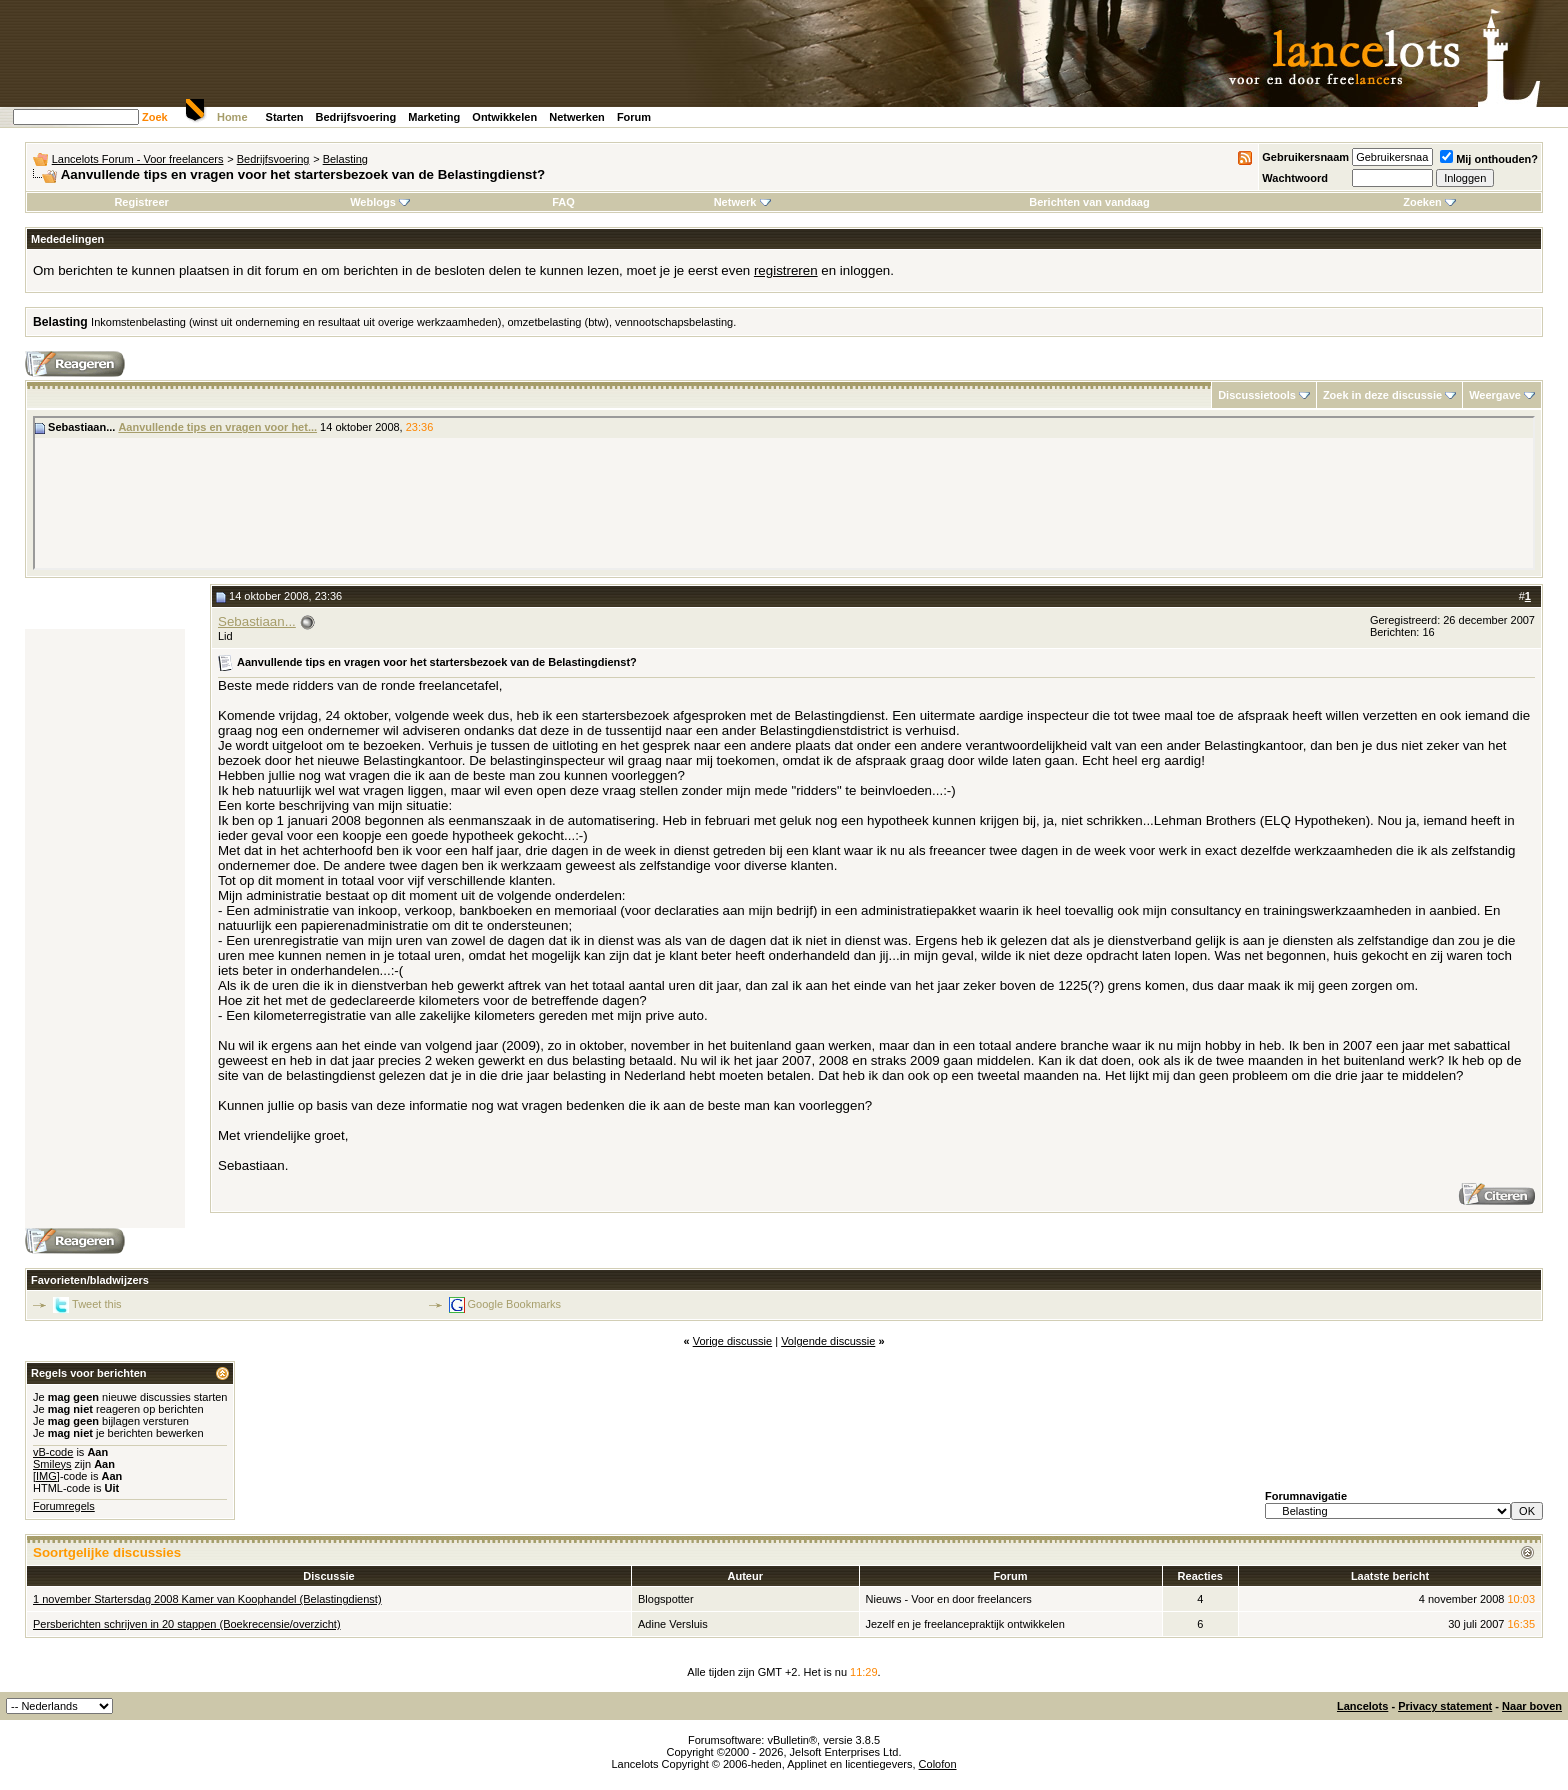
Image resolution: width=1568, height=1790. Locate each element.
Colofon (938, 1764)
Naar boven (1532, 1706)
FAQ (563, 202)
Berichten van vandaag (1089, 202)
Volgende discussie (828, 1341)
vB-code (53, 1452)
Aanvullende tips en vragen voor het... (217, 427)
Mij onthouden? (1489, 159)
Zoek (155, 117)
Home (232, 117)
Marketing (434, 117)
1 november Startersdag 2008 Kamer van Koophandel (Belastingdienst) (207, 1599)
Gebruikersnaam (1305, 157)
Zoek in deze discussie (1382, 395)
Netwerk (742, 202)
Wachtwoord (1295, 178)
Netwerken (577, 117)
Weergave (1495, 395)
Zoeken (1429, 202)
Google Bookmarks (515, 1304)
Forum (634, 117)
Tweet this (97, 1304)
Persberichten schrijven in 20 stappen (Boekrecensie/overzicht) (187, 1624)
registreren (786, 270)
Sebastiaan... (257, 621)
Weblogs (380, 202)
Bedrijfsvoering (356, 117)
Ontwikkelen (504, 117)
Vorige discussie (733, 1341)
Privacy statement (1445, 1706)
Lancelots (1362, 1706)
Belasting (345, 159)
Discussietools (1257, 395)
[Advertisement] (105, 929)
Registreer (141, 202)
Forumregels (64, 1506)
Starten (285, 117)
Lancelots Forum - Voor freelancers (138, 159)
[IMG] (46, 1476)
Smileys (52, 1464)
